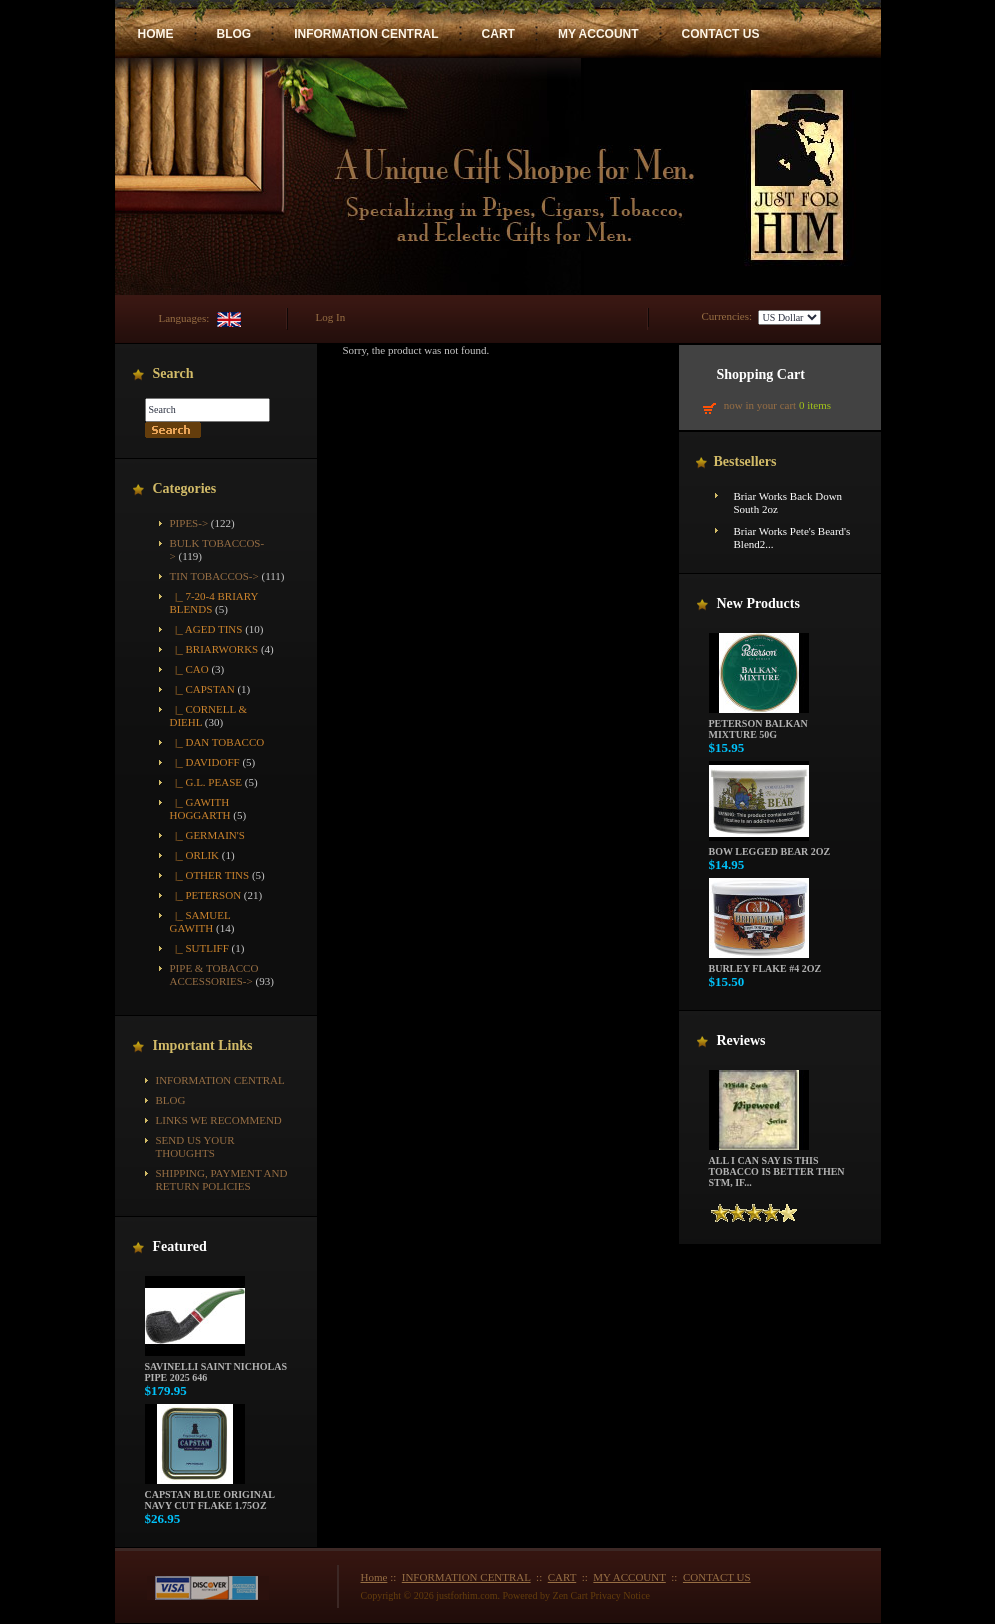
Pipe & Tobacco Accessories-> (214, 974)
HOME (156, 34)
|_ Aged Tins (206, 629)
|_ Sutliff (199, 948)
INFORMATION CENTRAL (366, 34)
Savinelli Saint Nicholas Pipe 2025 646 (216, 1367)
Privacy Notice (620, 1595)
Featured (180, 1246)
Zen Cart (570, 1595)
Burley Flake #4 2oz (765, 964)
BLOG (234, 34)
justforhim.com (466, 1595)
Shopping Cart (761, 374)
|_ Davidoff (205, 762)
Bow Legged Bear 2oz (770, 847)
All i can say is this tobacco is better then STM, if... (777, 1167)
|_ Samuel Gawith (200, 921)
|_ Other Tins (210, 875)
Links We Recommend (219, 1120)
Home (374, 1577)
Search (173, 373)
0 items (815, 405)
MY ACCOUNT (598, 34)
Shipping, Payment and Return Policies (222, 1179)
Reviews (741, 1040)
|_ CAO (189, 669)
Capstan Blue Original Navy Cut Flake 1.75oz (210, 1495)
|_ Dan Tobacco (217, 742)
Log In (331, 317)
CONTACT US (721, 34)
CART (498, 34)
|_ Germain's (207, 835)
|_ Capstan (202, 689)
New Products (758, 603)
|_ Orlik (195, 855)
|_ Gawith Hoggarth (200, 808)
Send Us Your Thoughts (195, 1146)
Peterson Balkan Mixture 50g (759, 724)
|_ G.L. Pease (206, 782)
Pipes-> (189, 523)
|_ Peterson (206, 895)
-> (214, 576)
